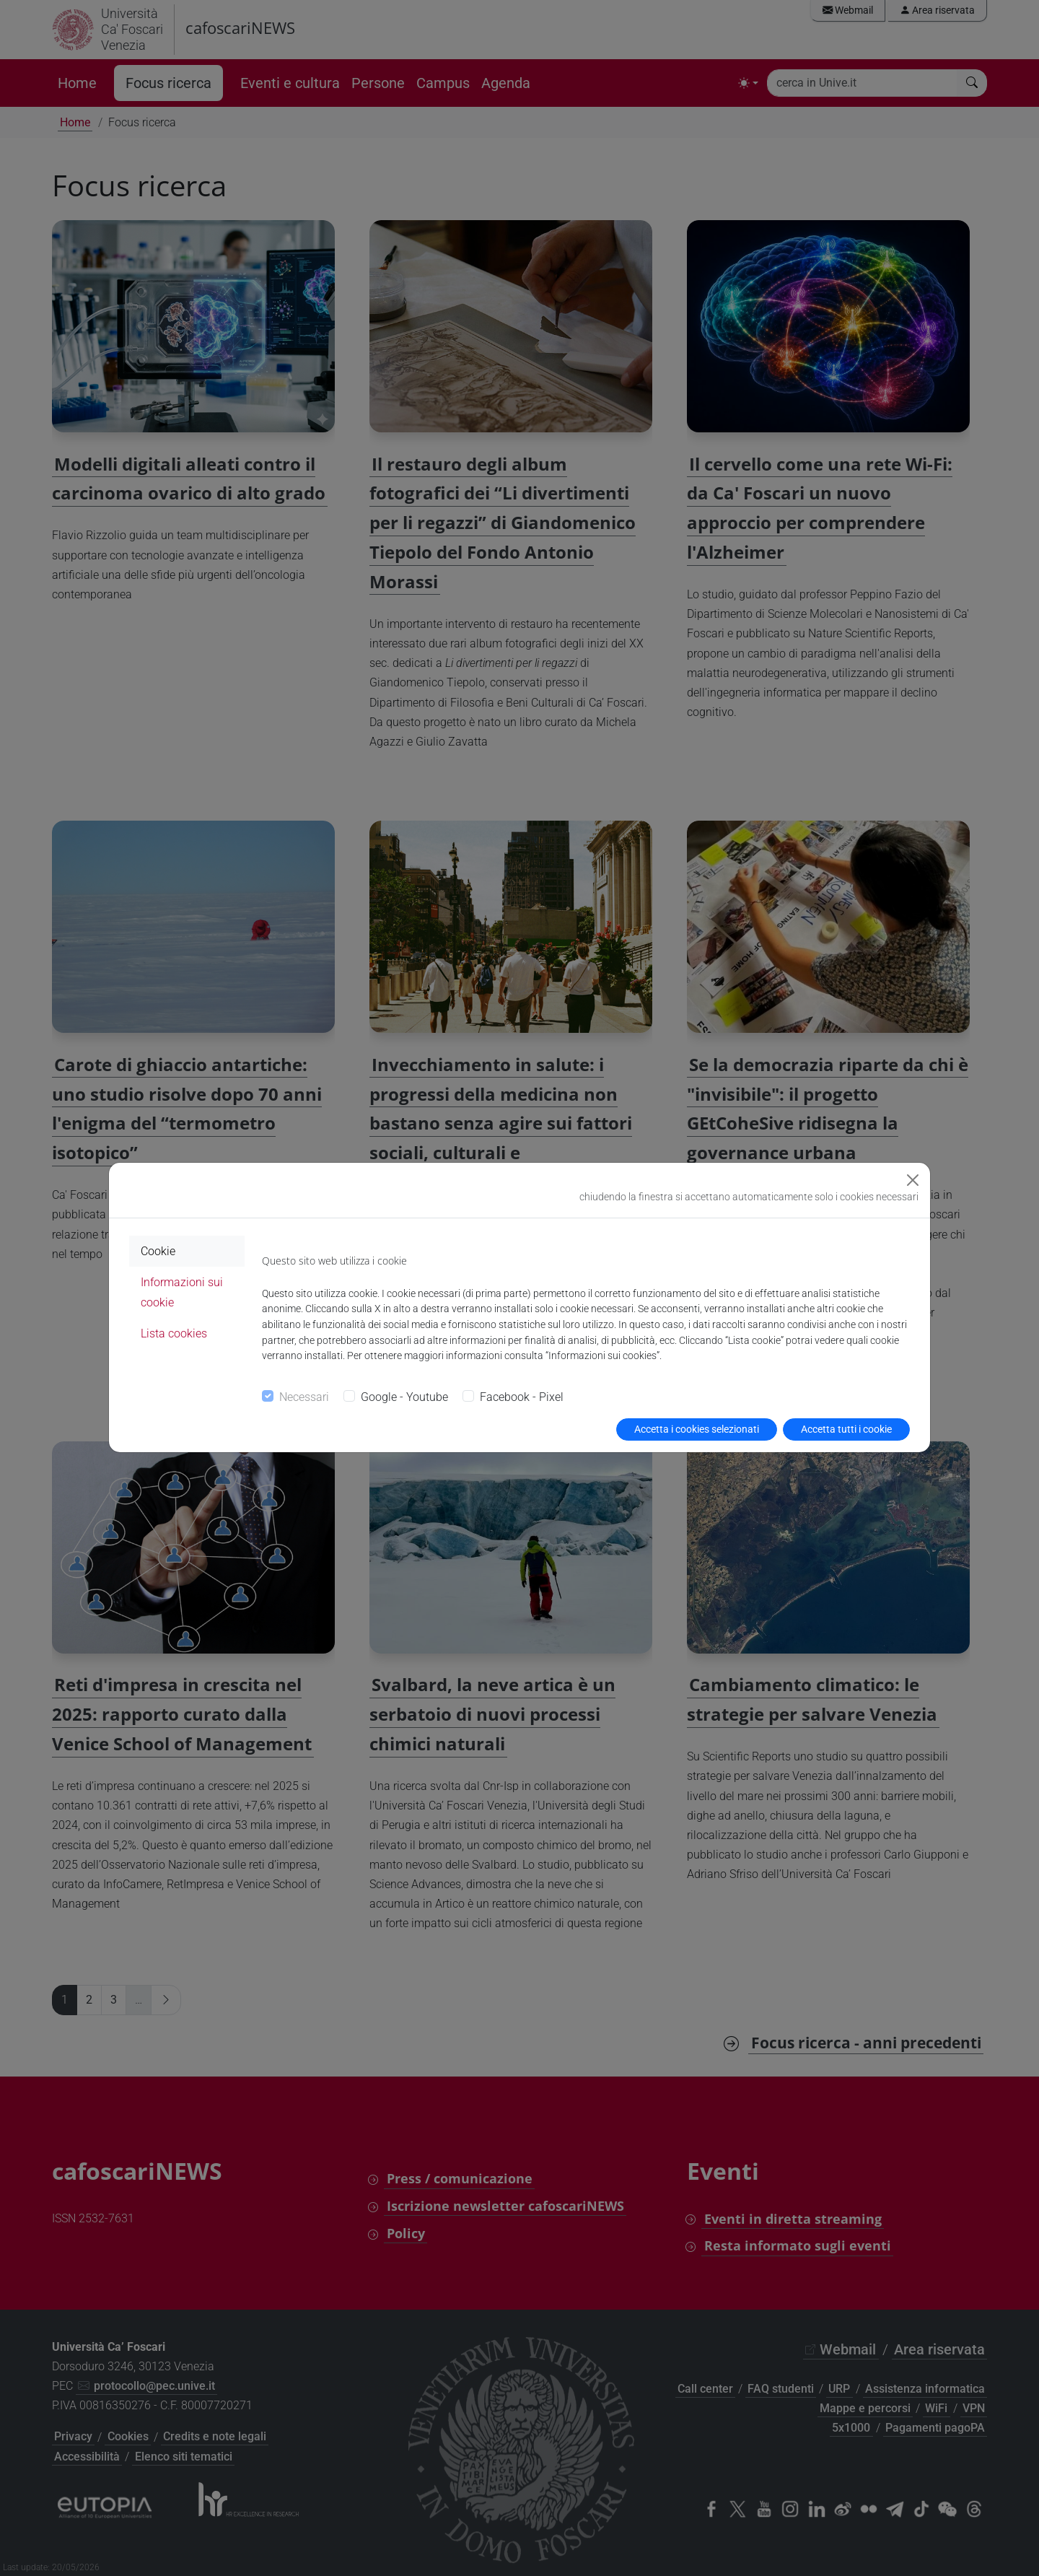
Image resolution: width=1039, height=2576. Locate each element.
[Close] (912, 1180)
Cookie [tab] (158, 1251)
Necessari (304, 1397)
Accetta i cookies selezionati (696, 1429)
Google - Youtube (404, 1397)
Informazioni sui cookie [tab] (182, 1292)
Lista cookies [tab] (174, 1333)
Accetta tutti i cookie (846, 1429)
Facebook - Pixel (522, 1397)
